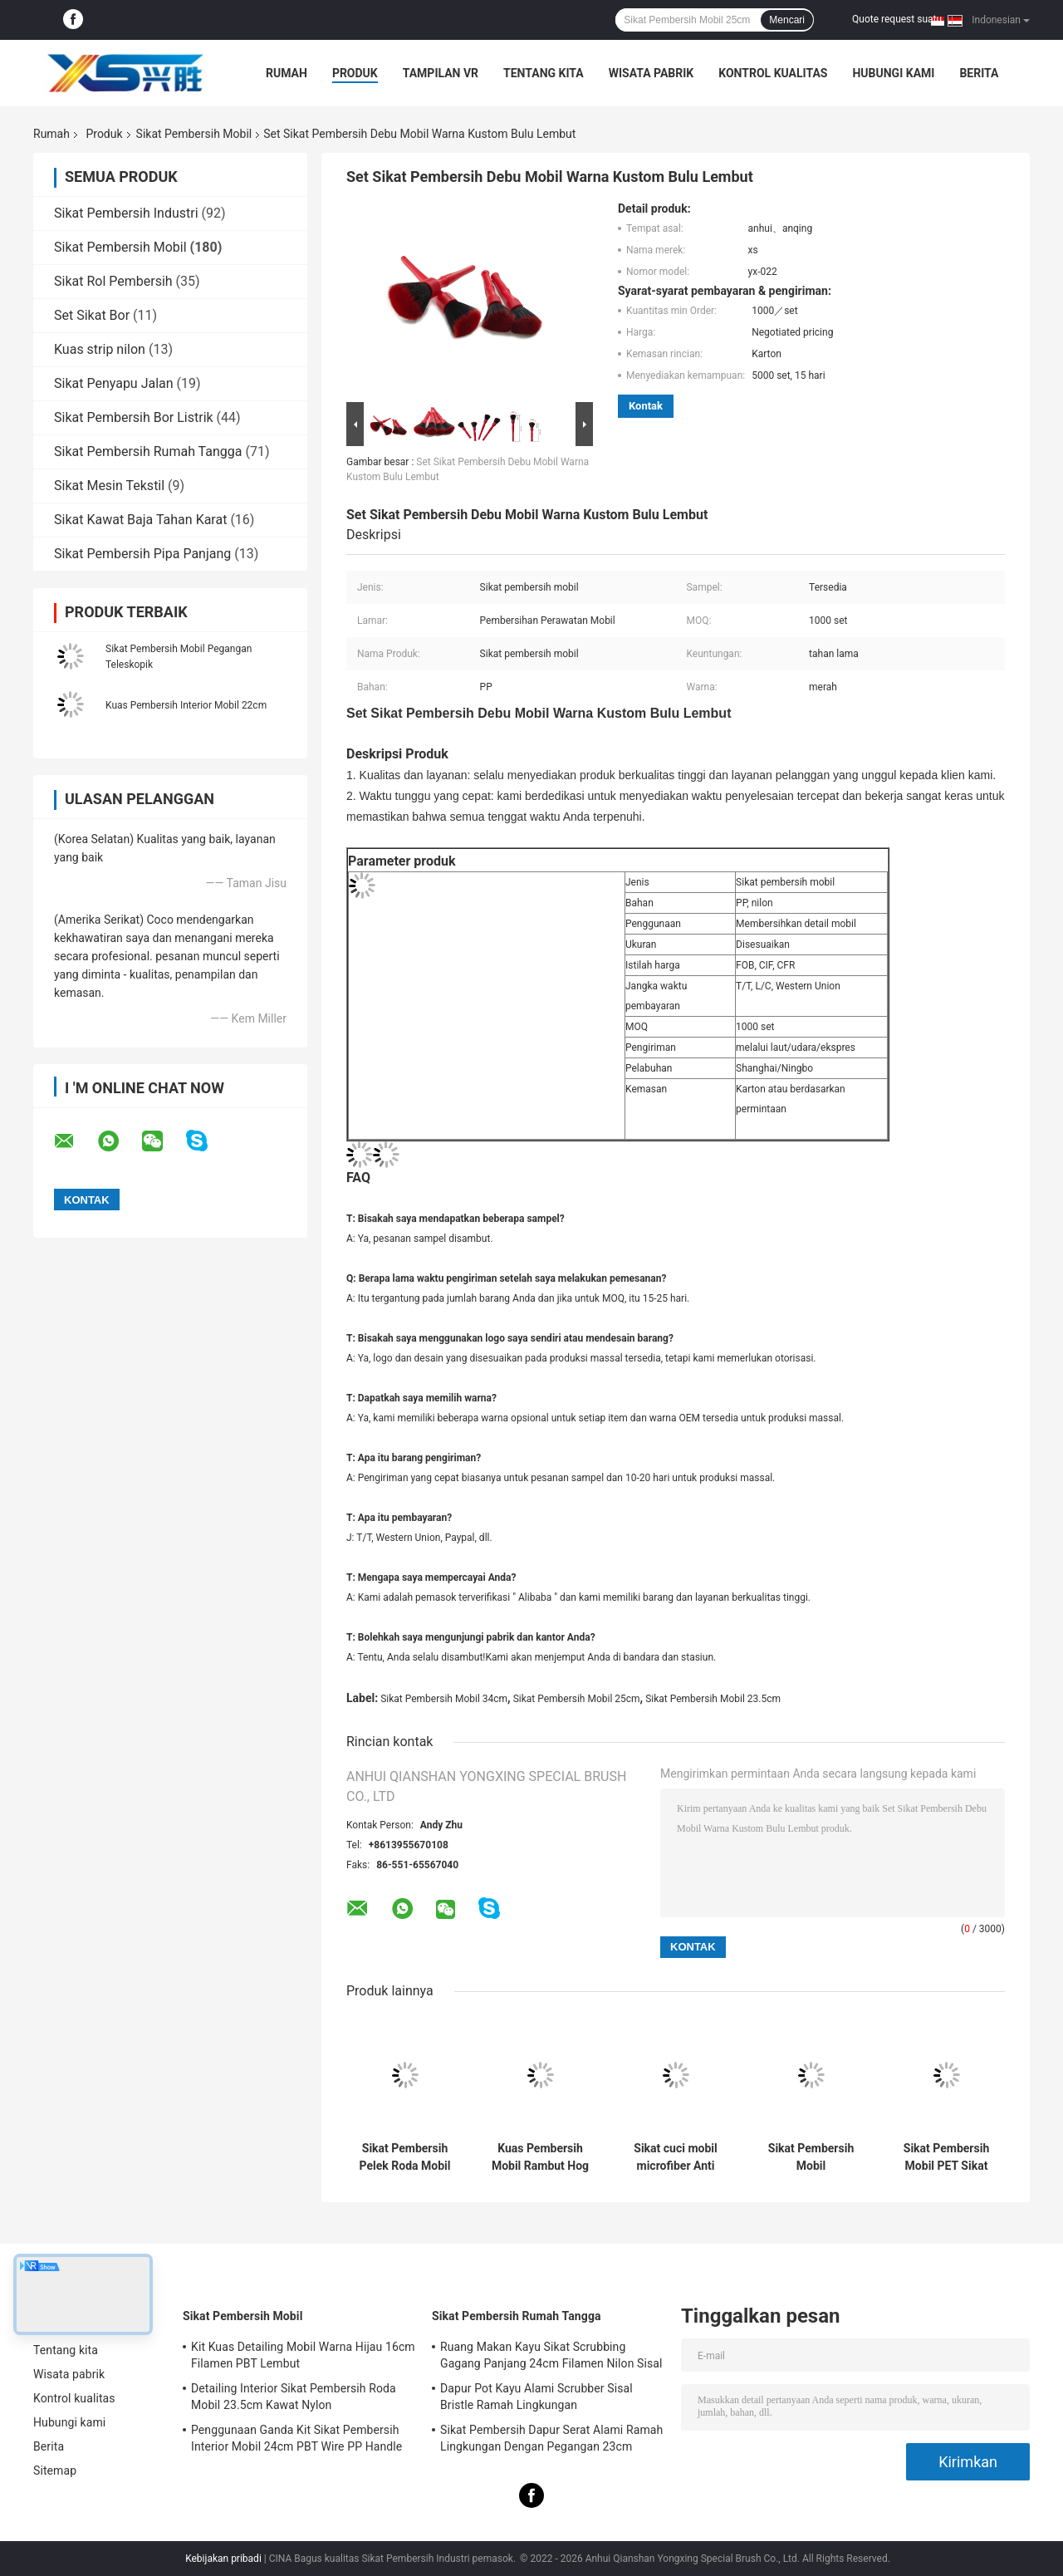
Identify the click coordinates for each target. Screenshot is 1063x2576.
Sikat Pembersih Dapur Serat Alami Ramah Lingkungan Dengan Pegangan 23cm (551, 2438)
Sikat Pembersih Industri (126, 213)
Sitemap (54, 2470)
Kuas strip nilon (99, 349)
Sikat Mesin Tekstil (109, 485)
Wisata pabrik (651, 73)
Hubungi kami (893, 73)
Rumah (286, 73)
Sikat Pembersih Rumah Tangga (148, 451)
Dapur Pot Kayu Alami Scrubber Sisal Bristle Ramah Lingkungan (536, 2397)
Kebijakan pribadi (223, 2558)
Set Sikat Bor (92, 315)
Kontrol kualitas (772, 73)
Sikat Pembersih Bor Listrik (133, 417)
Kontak (646, 406)
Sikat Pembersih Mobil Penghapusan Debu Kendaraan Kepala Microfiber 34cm (811, 2157)
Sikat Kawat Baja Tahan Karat (140, 519)
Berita (978, 73)
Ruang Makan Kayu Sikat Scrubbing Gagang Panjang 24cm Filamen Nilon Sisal (551, 2355)
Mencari (787, 20)
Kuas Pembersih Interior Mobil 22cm (186, 705)
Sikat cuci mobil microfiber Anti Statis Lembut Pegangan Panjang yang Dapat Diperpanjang (676, 2157)
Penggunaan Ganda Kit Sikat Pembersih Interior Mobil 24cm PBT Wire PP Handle (296, 2438)
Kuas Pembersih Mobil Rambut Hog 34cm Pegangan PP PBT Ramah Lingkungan (540, 2157)
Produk (355, 73)
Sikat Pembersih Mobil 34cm (443, 1699)
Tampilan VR (440, 73)
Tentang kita (543, 73)
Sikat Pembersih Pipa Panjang (142, 554)
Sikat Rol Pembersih (113, 281)
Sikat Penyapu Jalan (114, 383)
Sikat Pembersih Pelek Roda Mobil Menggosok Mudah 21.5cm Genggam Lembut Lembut (405, 2157)
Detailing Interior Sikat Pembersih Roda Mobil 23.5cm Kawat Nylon (293, 2397)
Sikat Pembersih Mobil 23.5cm (713, 1699)
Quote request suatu (897, 19)
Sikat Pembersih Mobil (194, 133)
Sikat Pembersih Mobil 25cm (576, 1699)
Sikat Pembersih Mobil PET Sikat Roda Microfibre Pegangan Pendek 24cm (946, 2157)
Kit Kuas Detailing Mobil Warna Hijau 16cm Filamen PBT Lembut (303, 2355)
